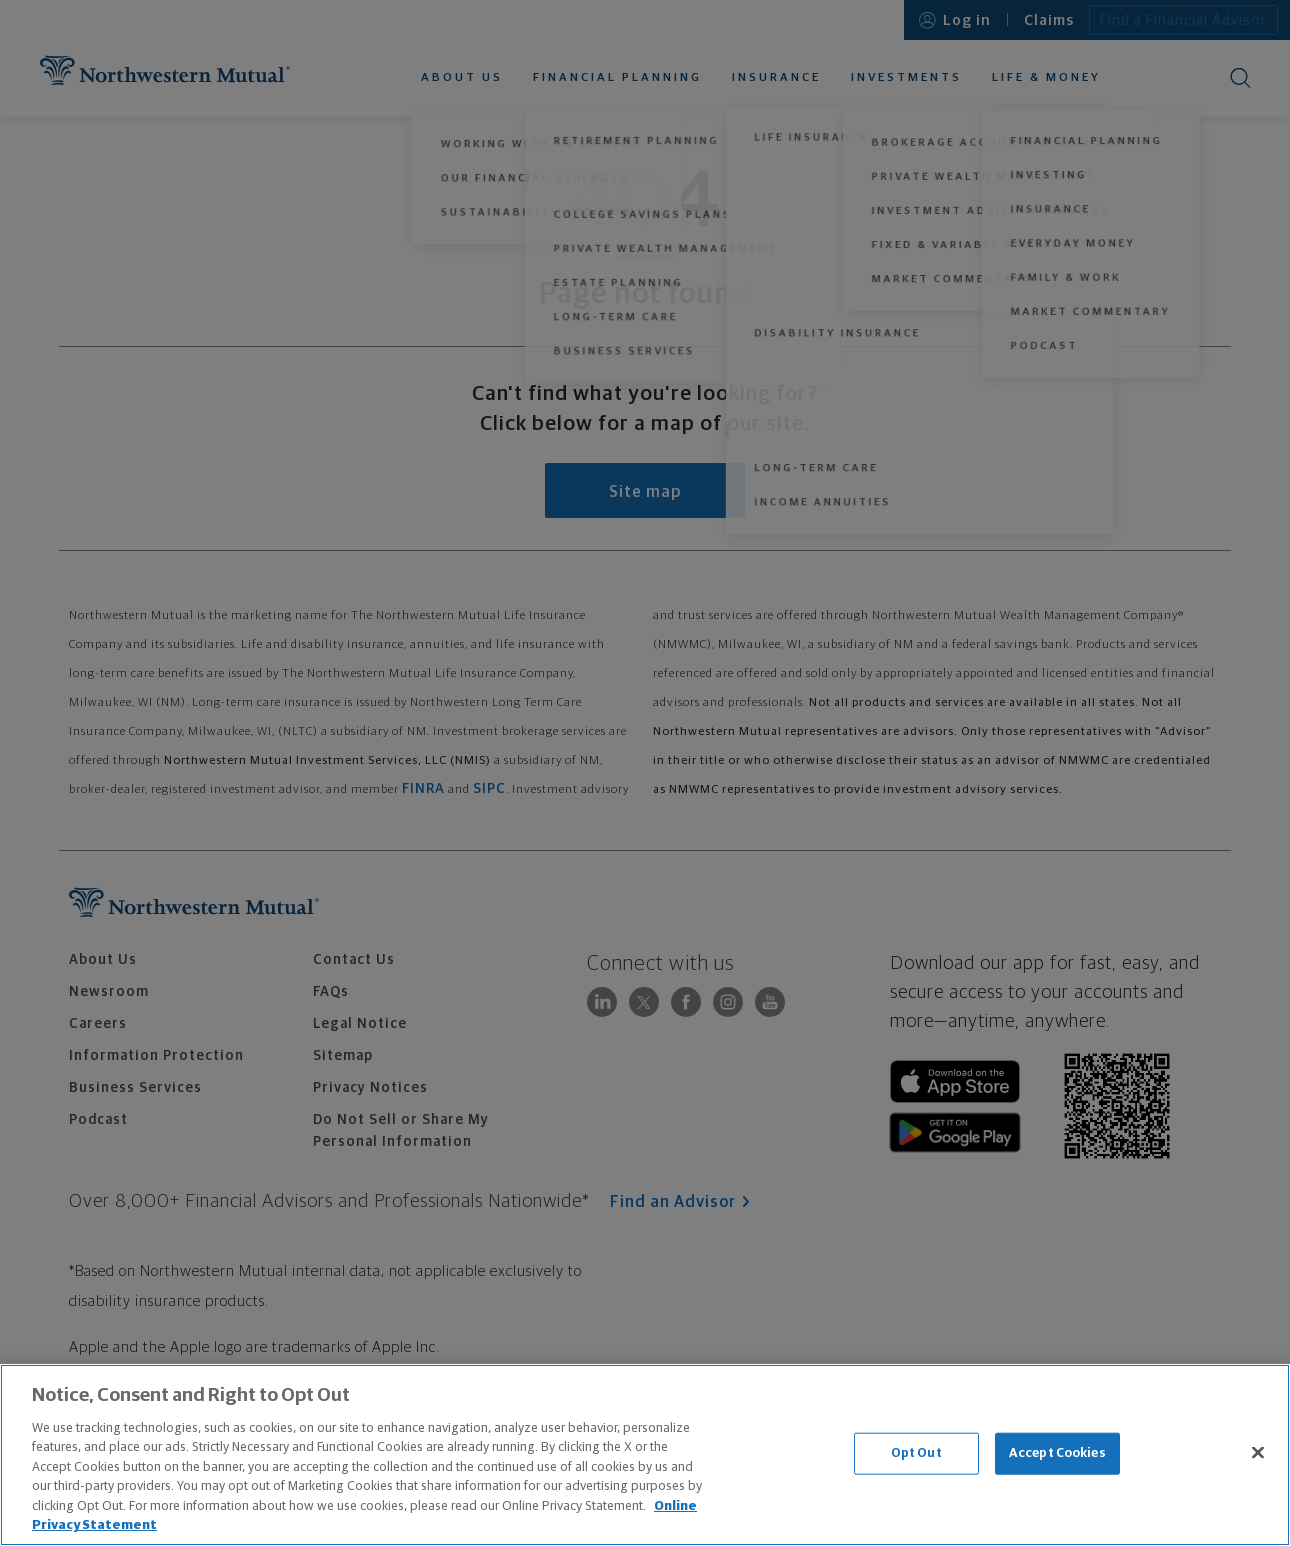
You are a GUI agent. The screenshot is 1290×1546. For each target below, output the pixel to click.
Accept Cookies (1057, 1453)
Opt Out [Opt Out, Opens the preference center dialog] (916, 1453)
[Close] (1258, 1452)
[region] (645, 1455)
